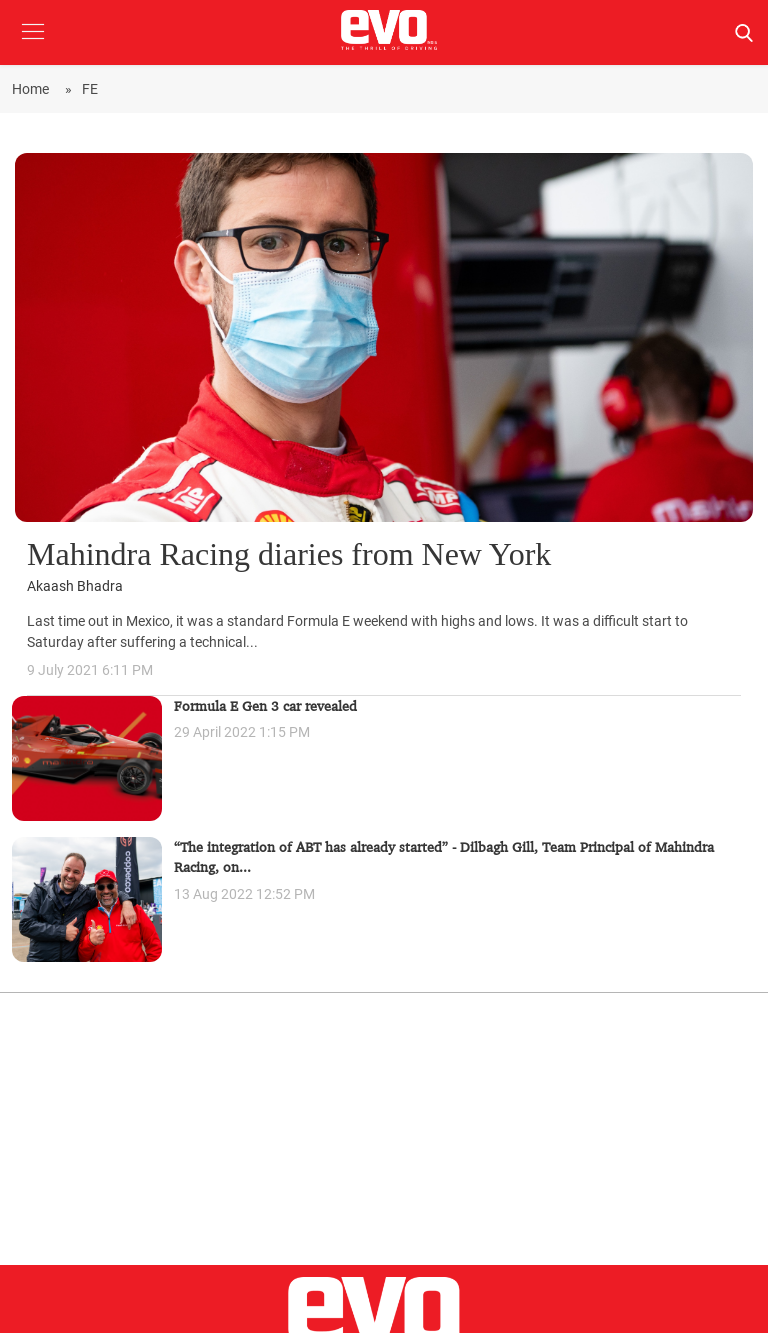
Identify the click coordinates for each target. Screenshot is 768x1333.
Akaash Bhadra (75, 586)
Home (33, 89)
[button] (32, 46)
